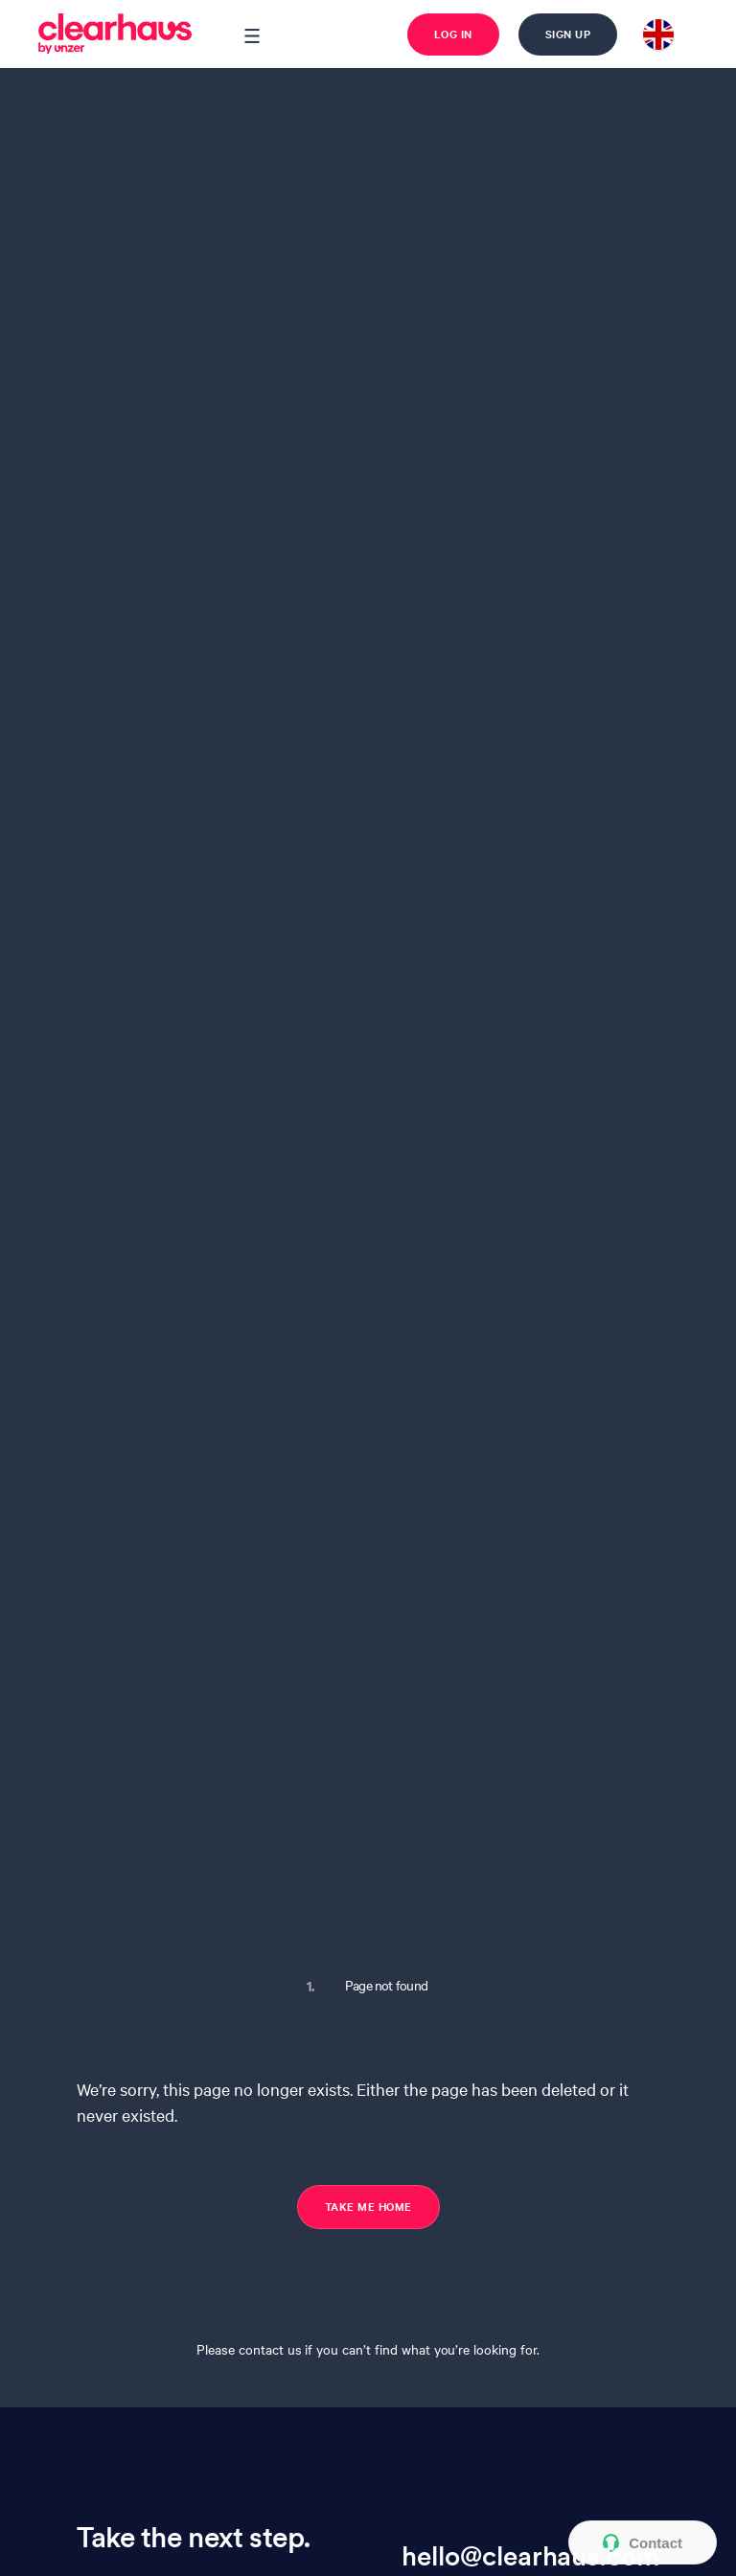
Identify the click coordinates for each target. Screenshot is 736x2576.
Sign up (568, 33)
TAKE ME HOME (368, 2206)
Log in (453, 33)
